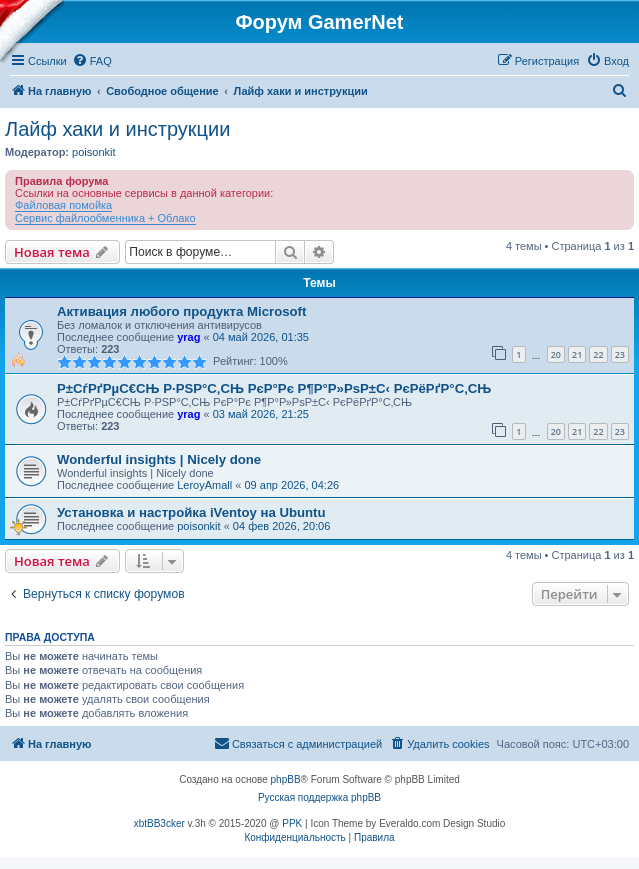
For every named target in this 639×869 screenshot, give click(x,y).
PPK (292, 823)
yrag (188, 337)
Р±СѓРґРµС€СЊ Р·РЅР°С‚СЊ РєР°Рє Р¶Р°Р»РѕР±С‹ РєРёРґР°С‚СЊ (274, 388)
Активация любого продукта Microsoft (181, 311)
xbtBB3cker (159, 823)
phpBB (286, 779)
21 (577, 354)
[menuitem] (92, 61)
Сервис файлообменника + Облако (105, 218)
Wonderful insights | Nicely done (159, 459)
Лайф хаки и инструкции (117, 129)
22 (598, 354)
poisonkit (93, 152)
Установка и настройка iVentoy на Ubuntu (191, 512)
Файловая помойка (63, 205)
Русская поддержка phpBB (319, 797)
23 (620, 354)
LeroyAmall (204, 485)
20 (556, 354)
